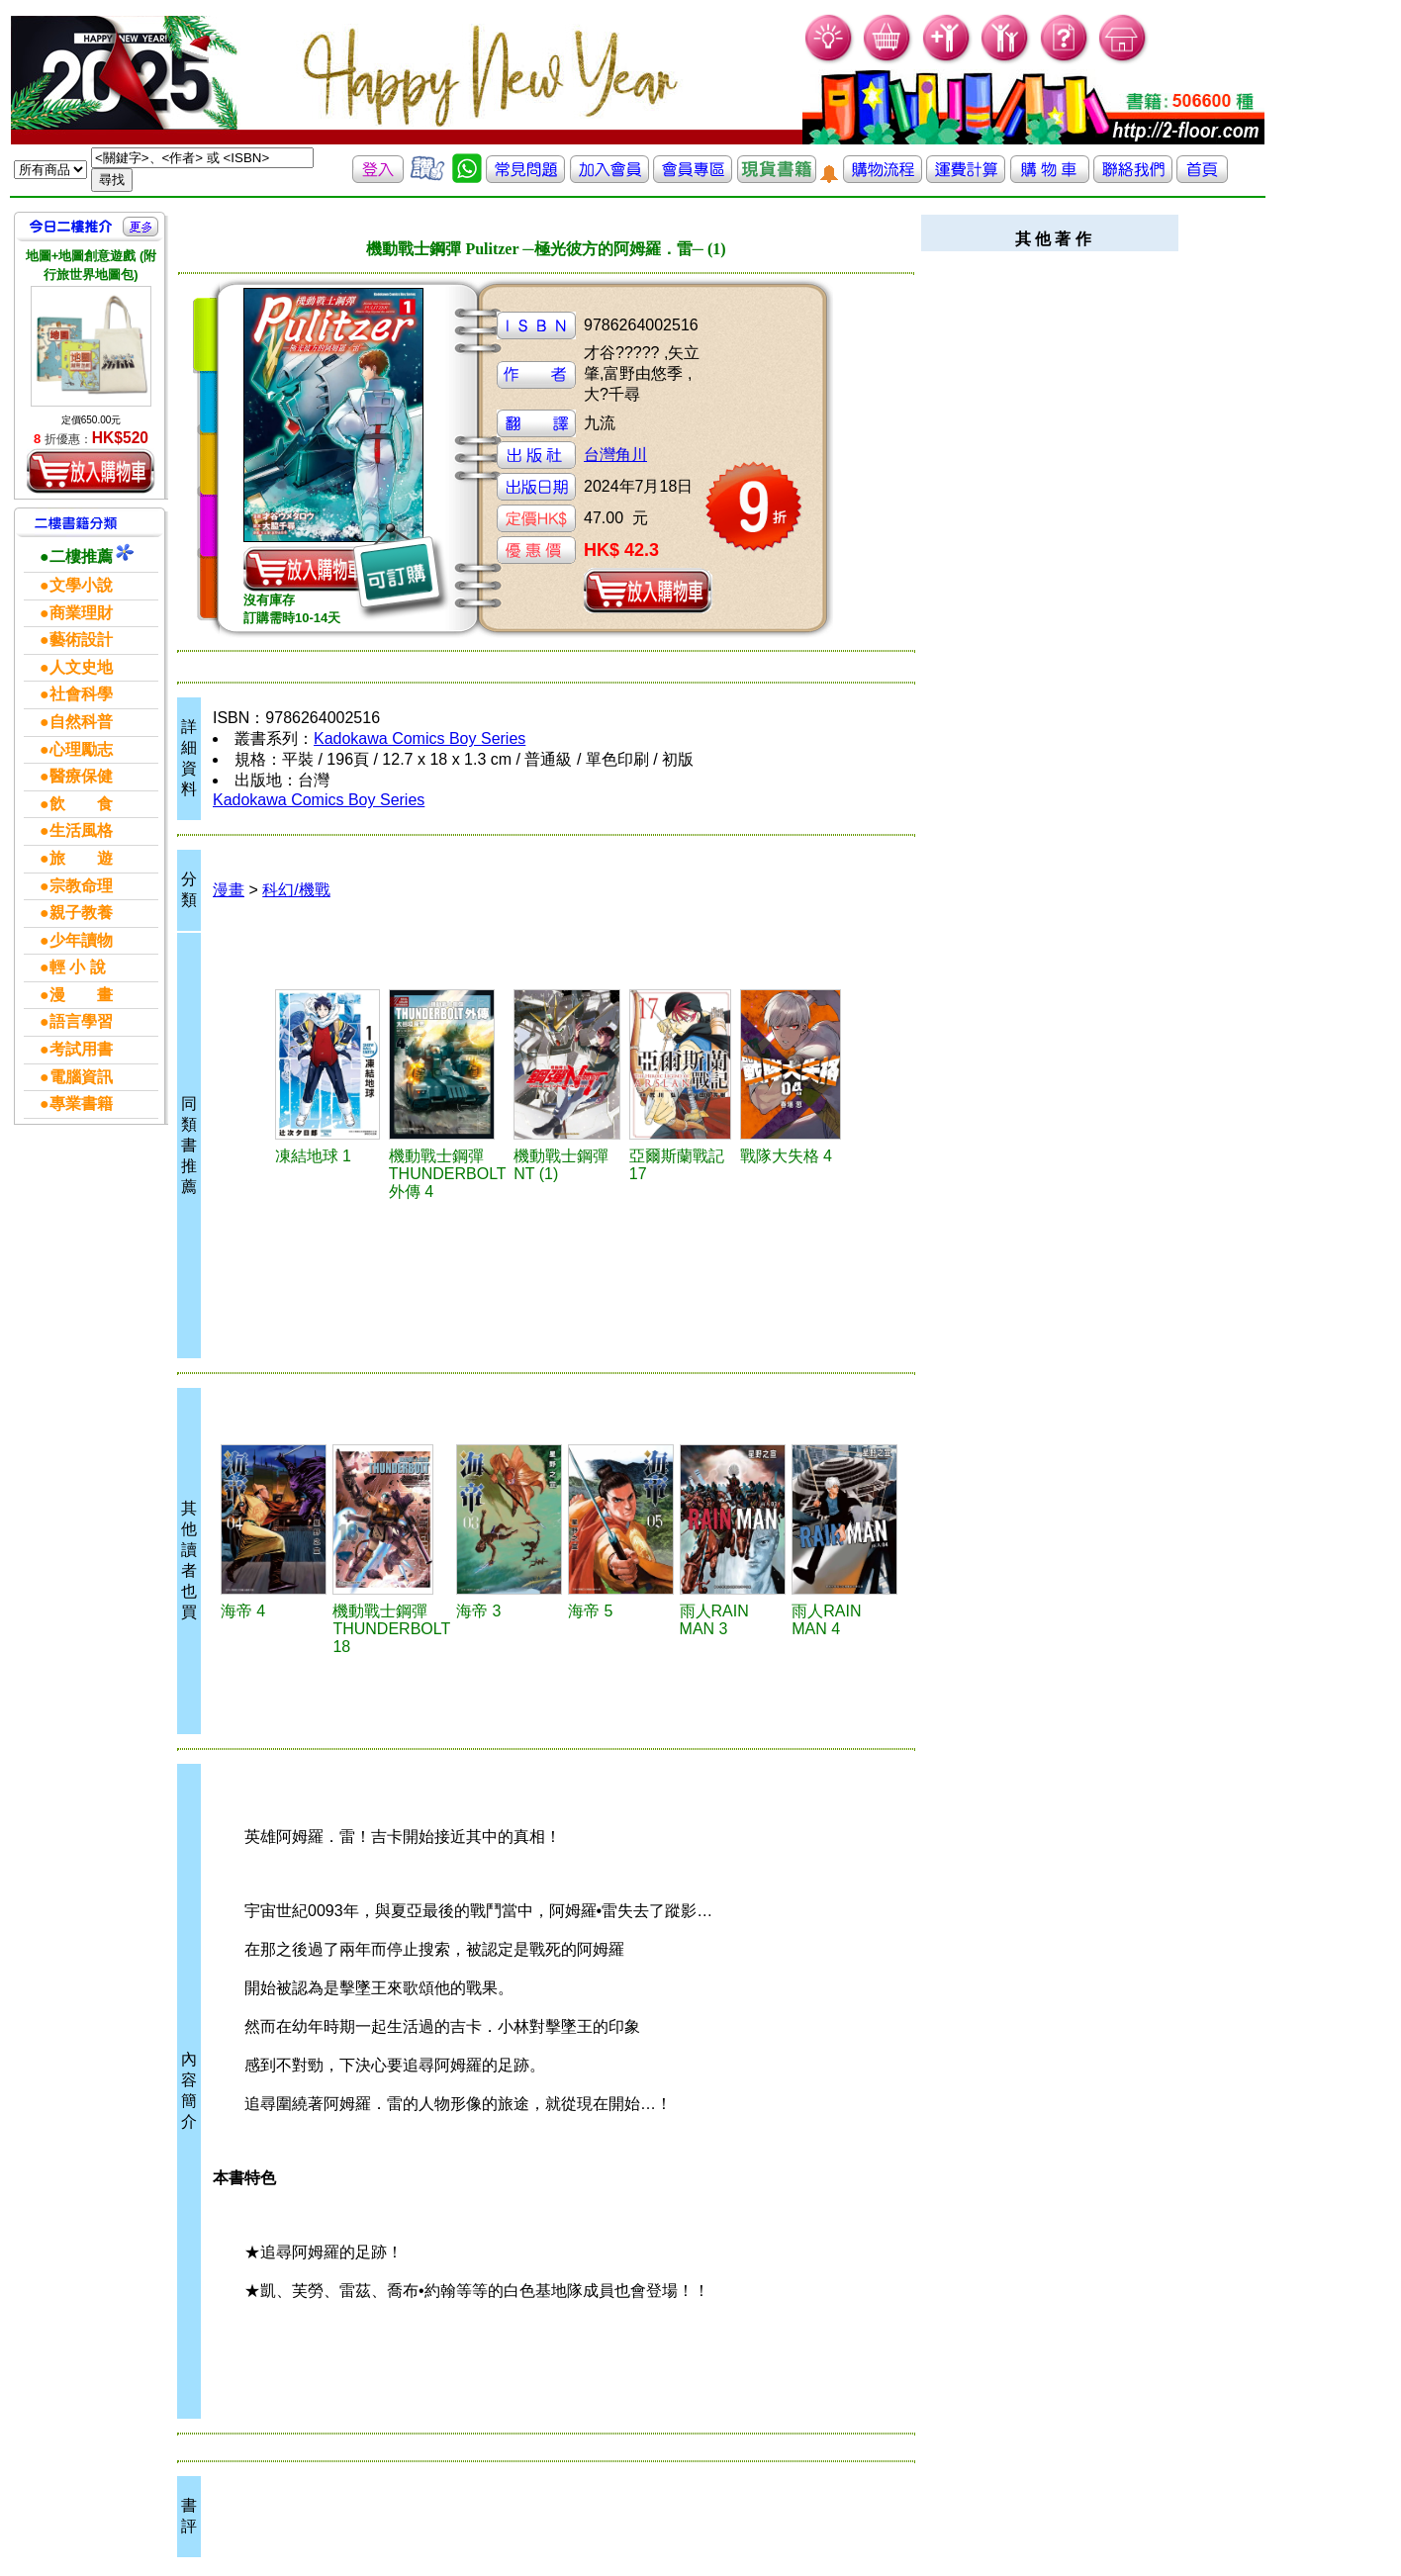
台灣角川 (615, 454)
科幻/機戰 (295, 889)
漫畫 (228, 889)
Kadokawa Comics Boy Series (419, 738)
